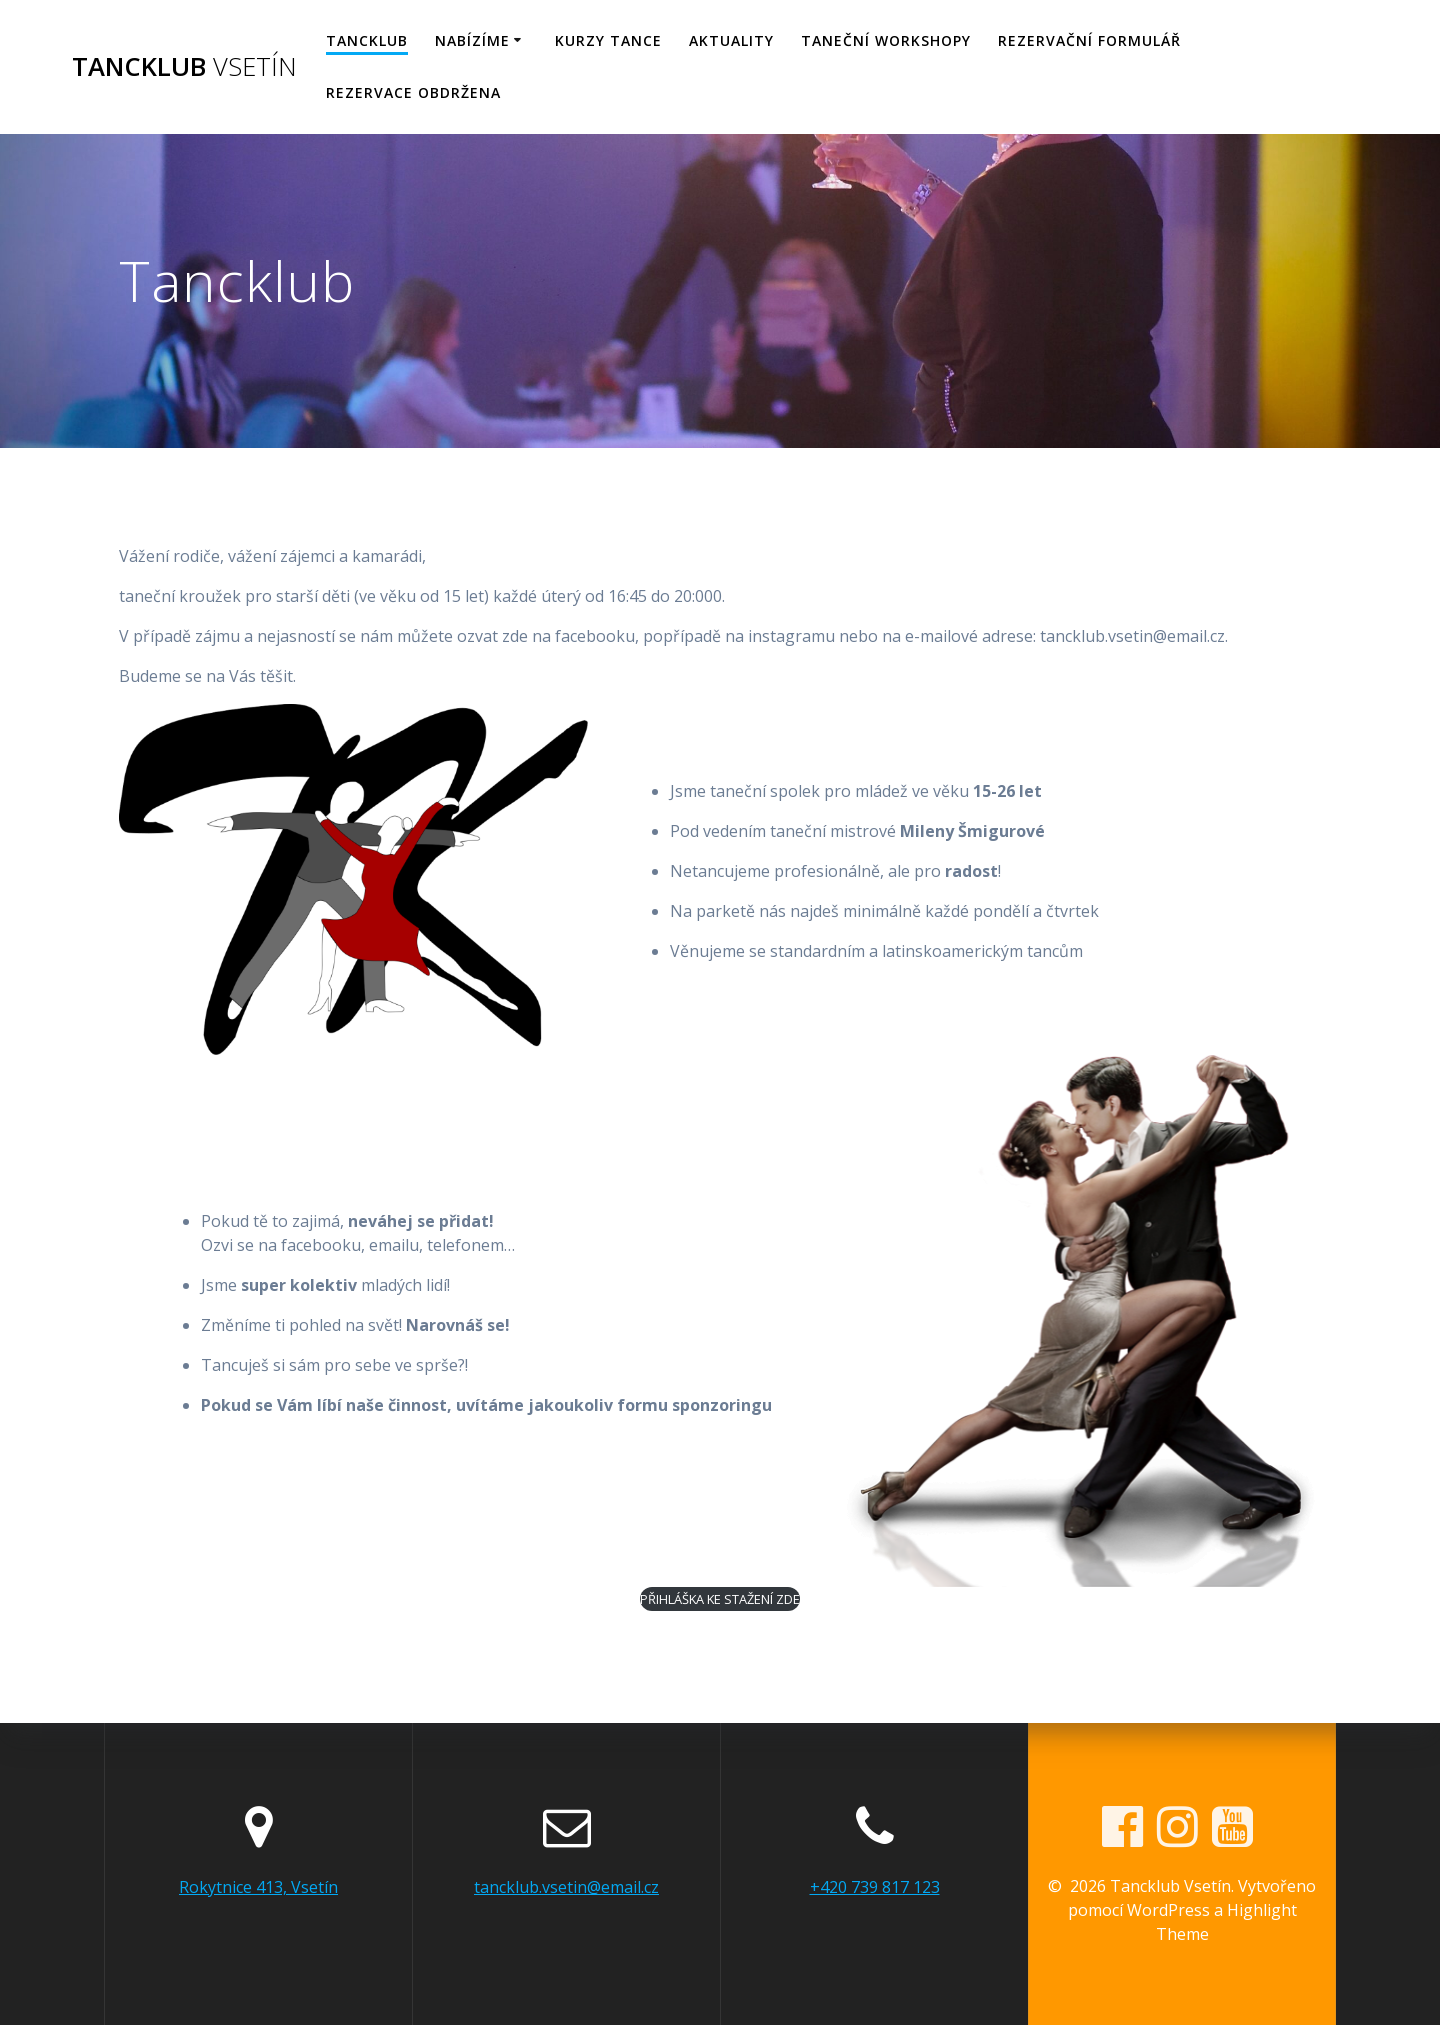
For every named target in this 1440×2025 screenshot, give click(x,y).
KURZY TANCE (608, 40)
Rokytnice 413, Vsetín (258, 1887)
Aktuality (731, 40)
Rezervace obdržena (413, 92)
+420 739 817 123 (875, 1887)
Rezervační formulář (1089, 40)
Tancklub (184, 67)
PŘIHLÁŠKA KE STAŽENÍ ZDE (720, 1599)
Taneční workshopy (886, 40)
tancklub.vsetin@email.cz (566, 1887)
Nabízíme (472, 40)
